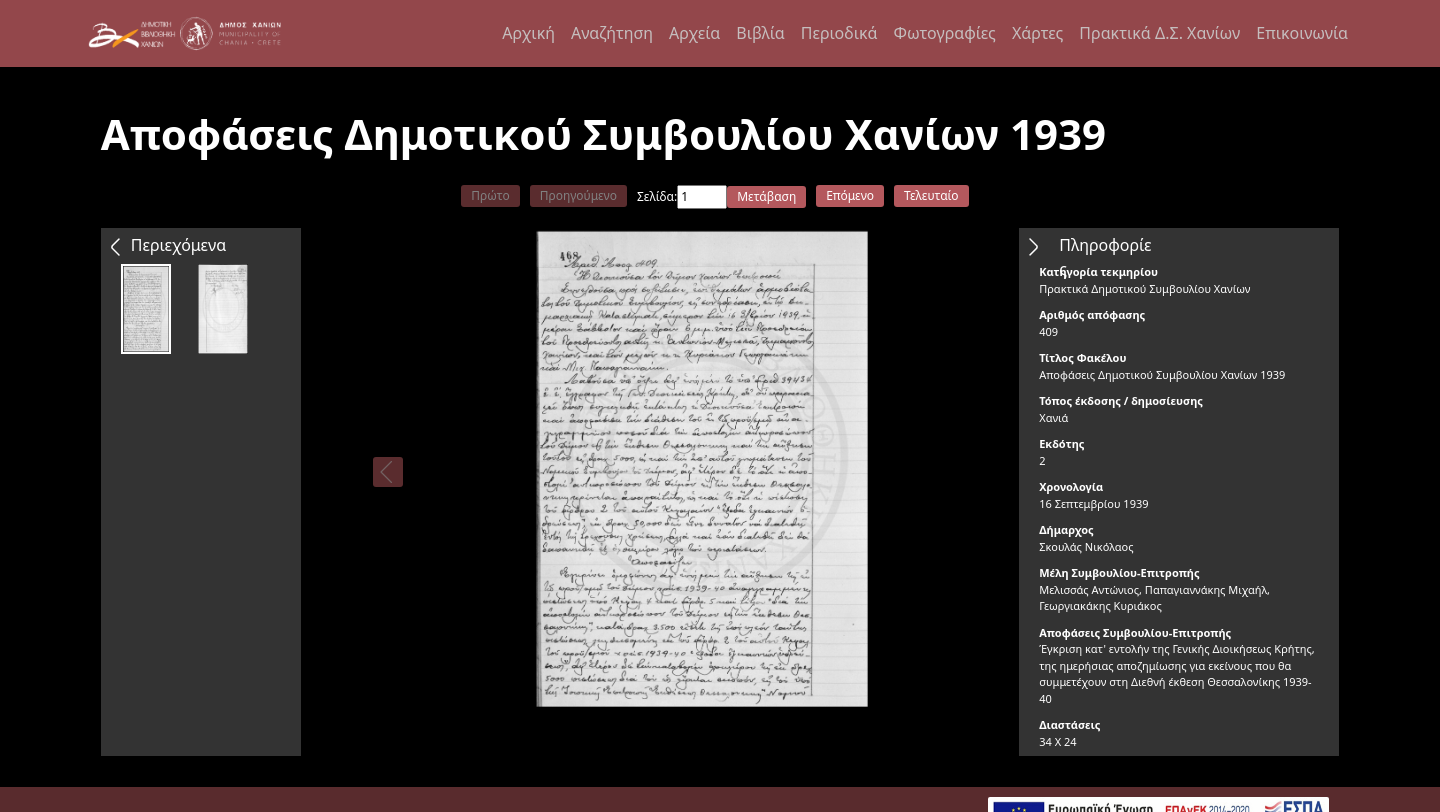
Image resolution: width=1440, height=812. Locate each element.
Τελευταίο (931, 195)
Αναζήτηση (612, 33)
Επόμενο (850, 195)
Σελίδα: (657, 196)
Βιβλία (760, 33)
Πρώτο (490, 195)
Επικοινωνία (1302, 33)
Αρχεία (694, 33)
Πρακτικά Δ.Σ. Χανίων (1159, 33)
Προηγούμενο (578, 195)
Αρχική (528, 33)
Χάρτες (1037, 33)
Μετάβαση (766, 196)
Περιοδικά (839, 33)
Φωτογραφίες (944, 33)
